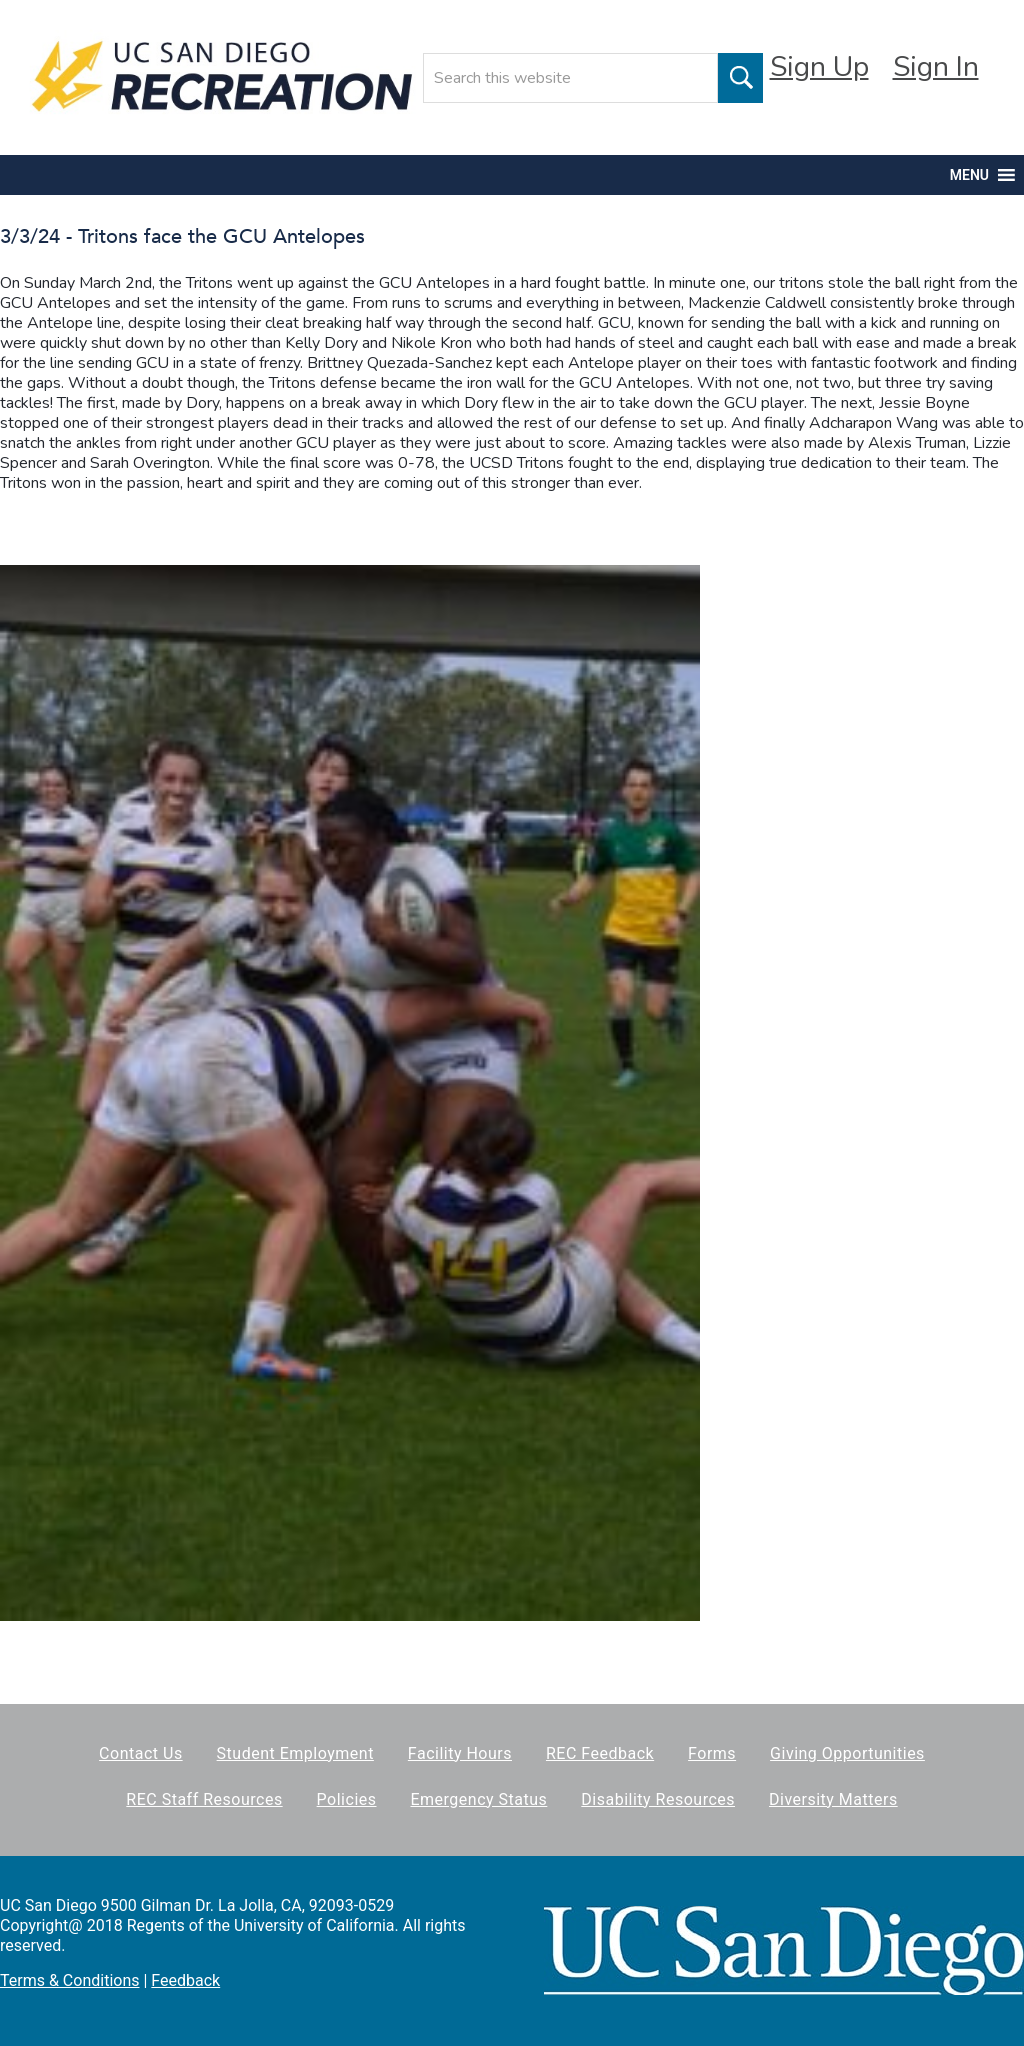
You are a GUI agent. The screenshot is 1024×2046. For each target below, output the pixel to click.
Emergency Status (478, 1799)
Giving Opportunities (847, 1753)
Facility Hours (460, 1753)
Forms (712, 1753)
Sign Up (819, 67)
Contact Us (141, 1753)
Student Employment (295, 1753)
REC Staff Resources (204, 1799)
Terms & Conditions (70, 1980)
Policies (347, 1799)
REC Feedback (600, 1753)
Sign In (936, 67)
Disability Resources (658, 1799)
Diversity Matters (833, 1799)
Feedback (185, 1980)
